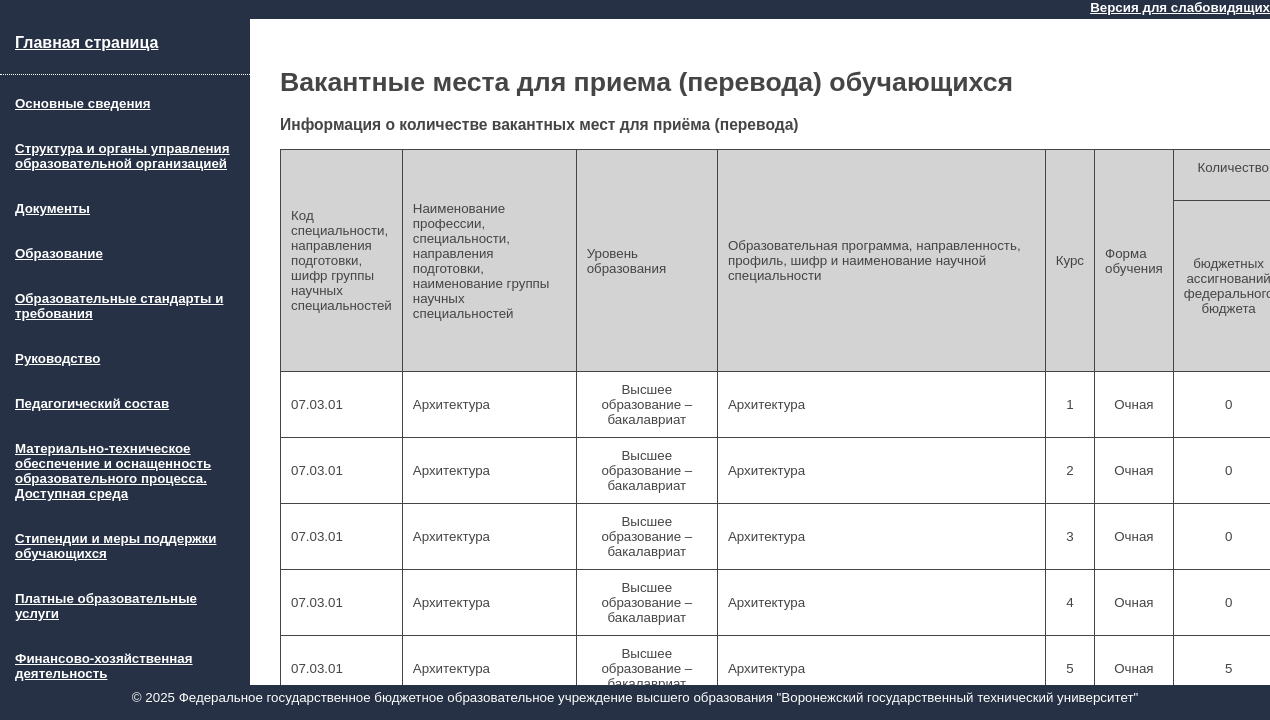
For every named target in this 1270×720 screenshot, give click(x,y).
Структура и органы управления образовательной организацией (122, 156)
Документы (52, 208)
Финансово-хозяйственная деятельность (104, 666)
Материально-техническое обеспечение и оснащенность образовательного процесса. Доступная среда (113, 471)
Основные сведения (82, 103)
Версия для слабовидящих (1180, 7)
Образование (59, 253)
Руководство (57, 358)
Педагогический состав (92, 403)
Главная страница (86, 42)
